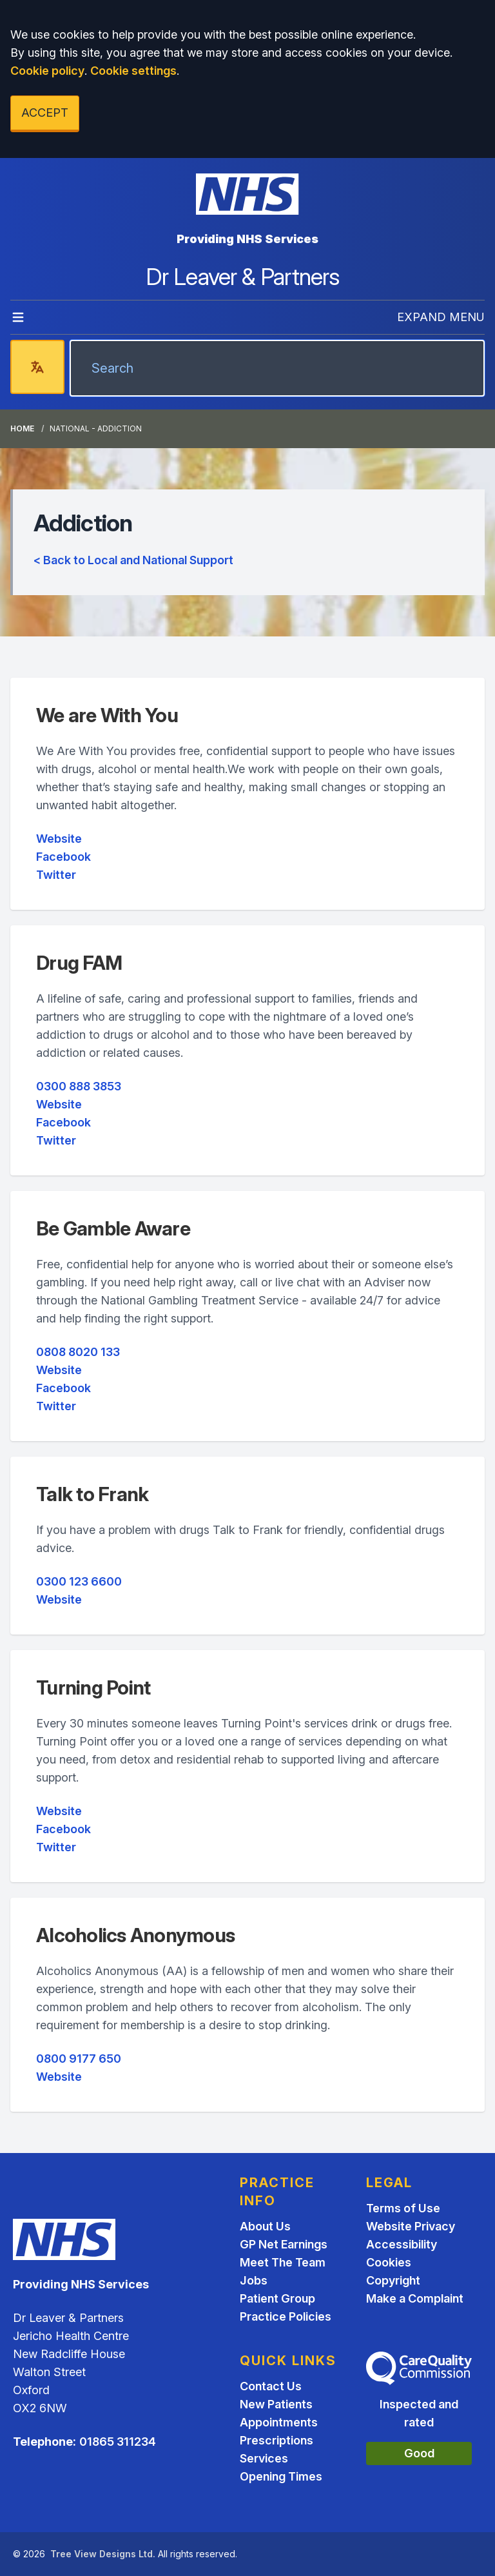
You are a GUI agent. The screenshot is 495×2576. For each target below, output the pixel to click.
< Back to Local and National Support (133, 560)
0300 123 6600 (79, 1581)
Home (22, 428)
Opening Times (281, 2476)
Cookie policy (47, 70)
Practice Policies (285, 2316)
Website (59, 838)
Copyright (393, 2280)
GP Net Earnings (283, 2244)
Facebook (63, 856)
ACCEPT (44, 112)
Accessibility (401, 2244)
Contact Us (271, 2386)
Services (264, 2458)
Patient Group (277, 2298)
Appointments (279, 2422)
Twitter (56, 874)
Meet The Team (282, 2262)
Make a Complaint (414, 2298)
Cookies (388, 2262)
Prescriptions (276, 2440)
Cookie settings (133, 70)
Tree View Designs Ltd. (102, 2553)
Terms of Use (403, 2208)
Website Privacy (410, 2226)
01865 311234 (117, 2441)
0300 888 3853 (78, 1086)
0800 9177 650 (78, 2058)
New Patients (276, 2404)
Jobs (253, 2280)
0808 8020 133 (78, 1352)
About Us (265, 2226)
